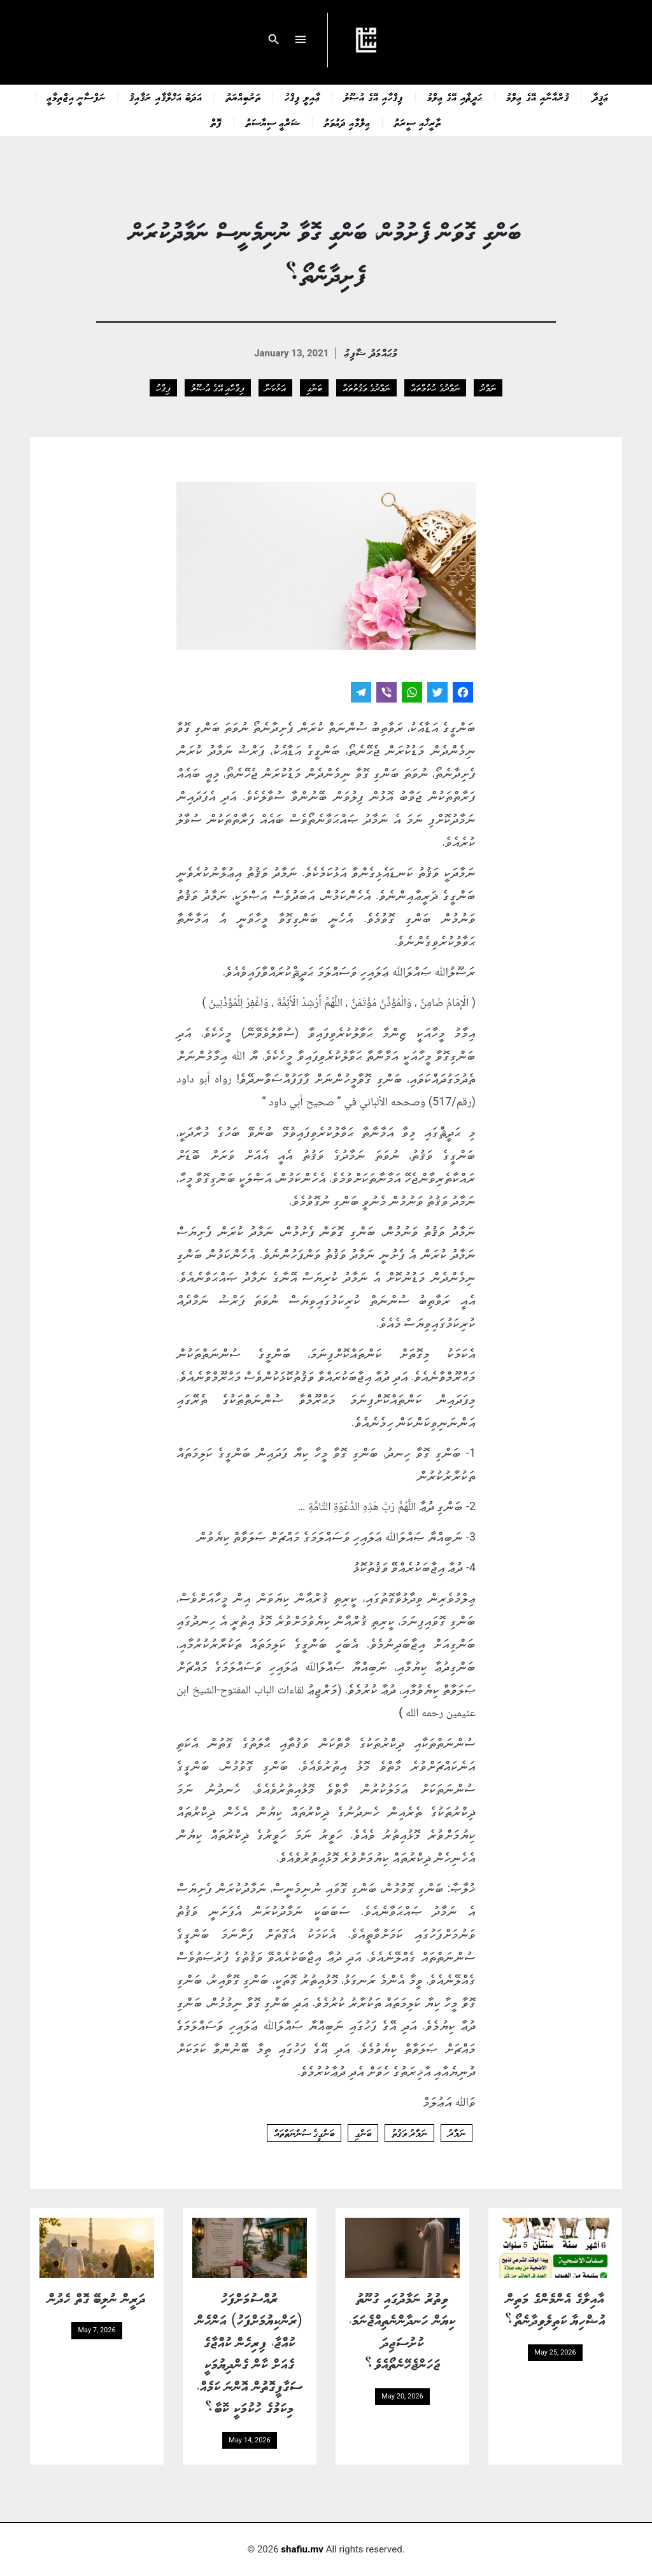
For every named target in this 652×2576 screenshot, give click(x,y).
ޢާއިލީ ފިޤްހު (302, 96)
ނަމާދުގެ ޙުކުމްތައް (435, 387)
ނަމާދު (488, 387)
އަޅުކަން (275, 387)
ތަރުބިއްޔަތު (243, 96)
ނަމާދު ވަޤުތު (409, 2133)
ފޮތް (216, 122)
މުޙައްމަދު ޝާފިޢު (370, 352)
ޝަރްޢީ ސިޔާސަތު (273, 122)
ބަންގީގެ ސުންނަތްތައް (304, 2133)
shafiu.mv (302, 2549)
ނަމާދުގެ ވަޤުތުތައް (366, 387)
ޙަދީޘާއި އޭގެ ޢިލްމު (455, 96)
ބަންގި (314, 387)
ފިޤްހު (163, 387)
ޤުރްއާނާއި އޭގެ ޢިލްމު (537, 96)
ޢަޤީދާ (601, 96)
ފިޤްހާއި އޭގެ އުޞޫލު (374, 96)
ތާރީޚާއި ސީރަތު (417, 122)
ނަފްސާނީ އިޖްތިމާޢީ (76, 96)
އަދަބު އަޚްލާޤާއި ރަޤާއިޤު (165, 96)
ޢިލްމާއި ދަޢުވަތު (347, 122)
